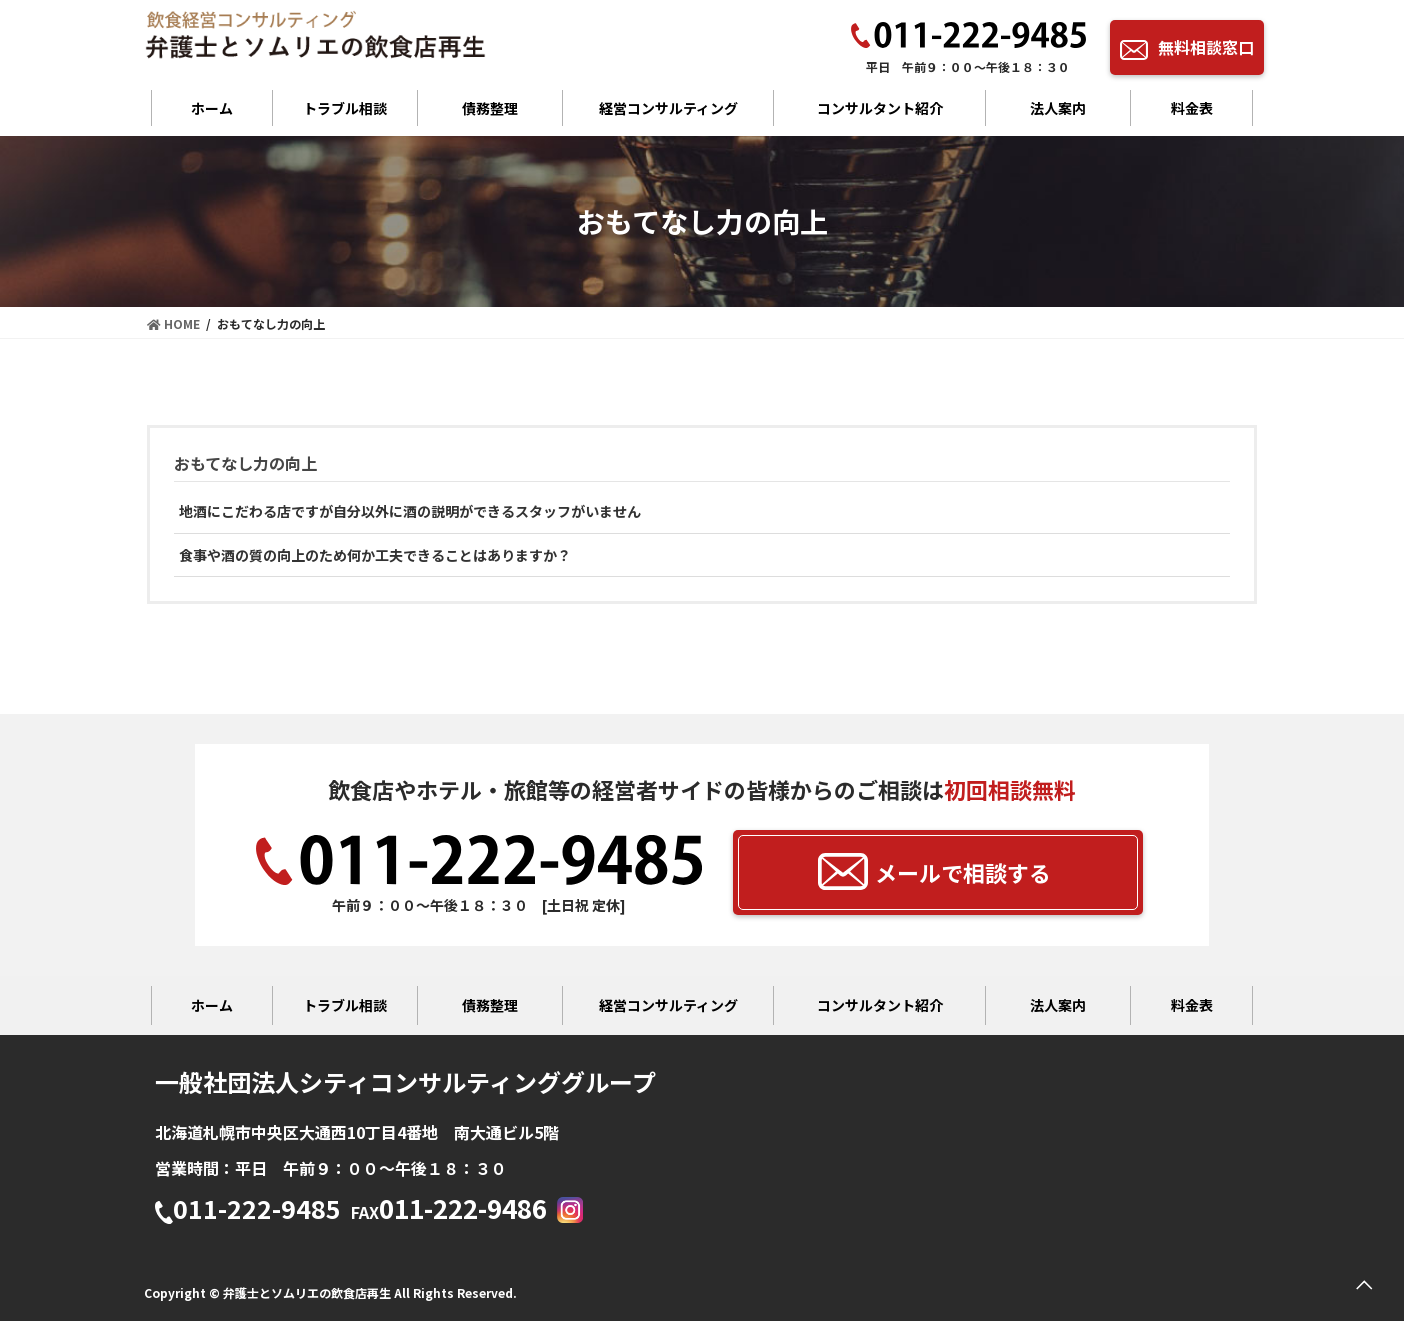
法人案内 (1058, 108)
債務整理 (490, 108)
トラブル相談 (345, 108)
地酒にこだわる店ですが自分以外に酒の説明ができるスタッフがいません (410, 511)
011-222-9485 (248, 1210)
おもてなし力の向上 (245, 463)
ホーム (212, 108)
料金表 (1192, 108)
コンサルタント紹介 (880, 108)
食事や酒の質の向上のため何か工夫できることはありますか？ (375, 555)
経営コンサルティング (668, 108)
